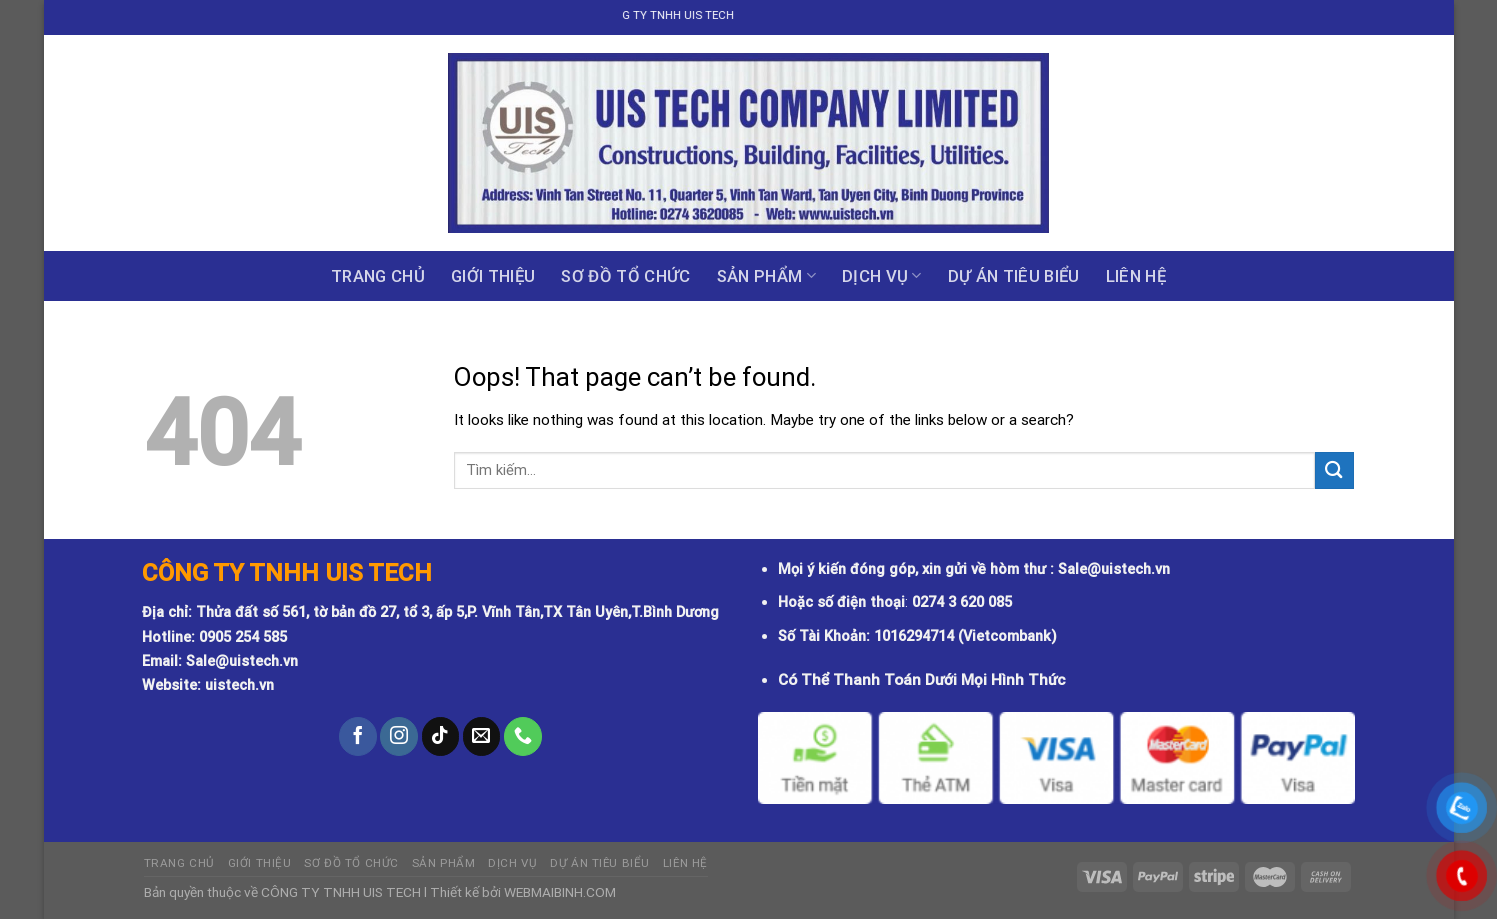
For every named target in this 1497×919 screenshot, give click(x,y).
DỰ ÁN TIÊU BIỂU (1014, 276)
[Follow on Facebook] (358, 736)
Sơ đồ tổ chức (625, 276)
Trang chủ (378, 276)
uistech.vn (239, 685)
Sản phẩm (766, 276)
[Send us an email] (482, 736)
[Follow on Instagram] (399, 736)
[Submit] (1334, 470)
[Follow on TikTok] (441, 736)
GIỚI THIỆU (493, 276)
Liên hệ (1136, 276)
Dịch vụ (882, 276)
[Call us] (523, 736)
